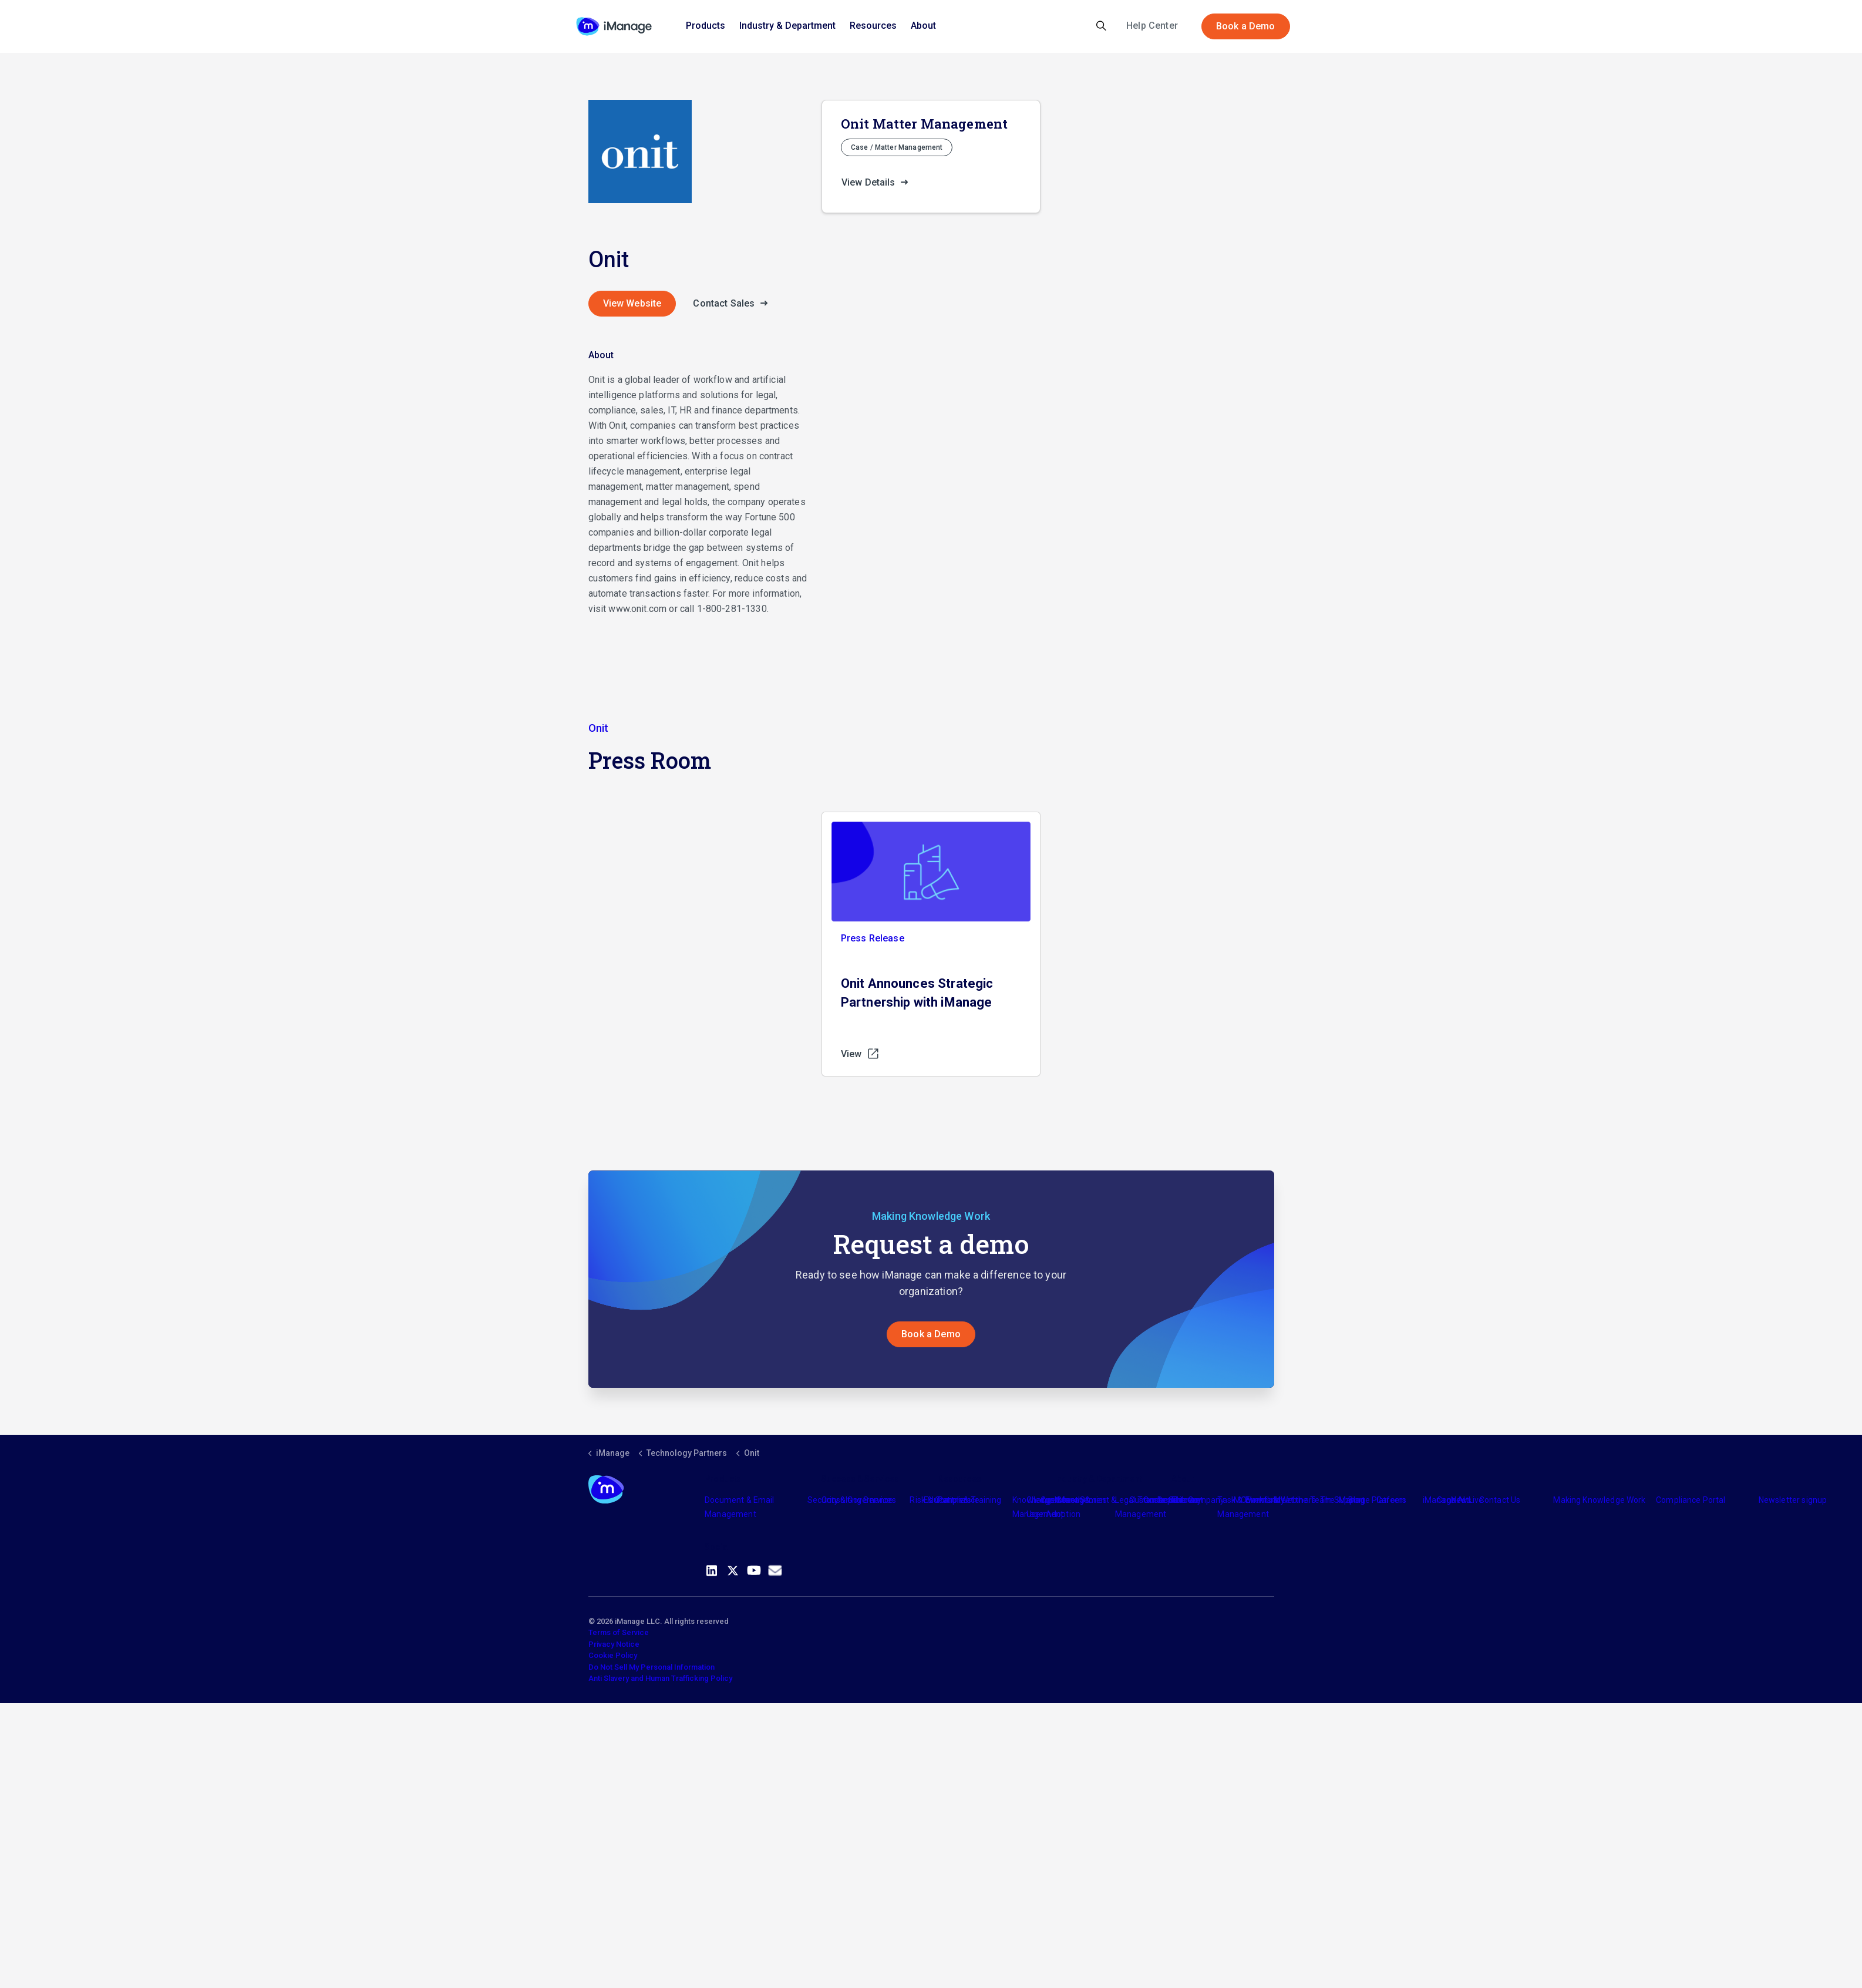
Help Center (1152, 25)
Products (705, 25)
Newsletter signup (1793, 1500)
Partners (954, 1500)
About (923, 25)
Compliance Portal (1691, 1500)
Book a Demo (1245, 26)
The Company (1198, 1500)
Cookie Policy (612, 1655)
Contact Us (1500, 1500)
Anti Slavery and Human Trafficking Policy (660, 1678)
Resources (873, 25)
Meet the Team (1303, 1500)
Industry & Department (787, 25)
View (861, 1054)
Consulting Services (858, 1500)
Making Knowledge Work (1599, 1500)
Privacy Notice (613, 1644)
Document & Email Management (739, 1507)
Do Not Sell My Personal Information (651, 1667)
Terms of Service (618, 1632)
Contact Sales (733, 303)
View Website (632, 303)
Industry (1070, 1500)
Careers (1391, 1500)
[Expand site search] (1101, 26)
